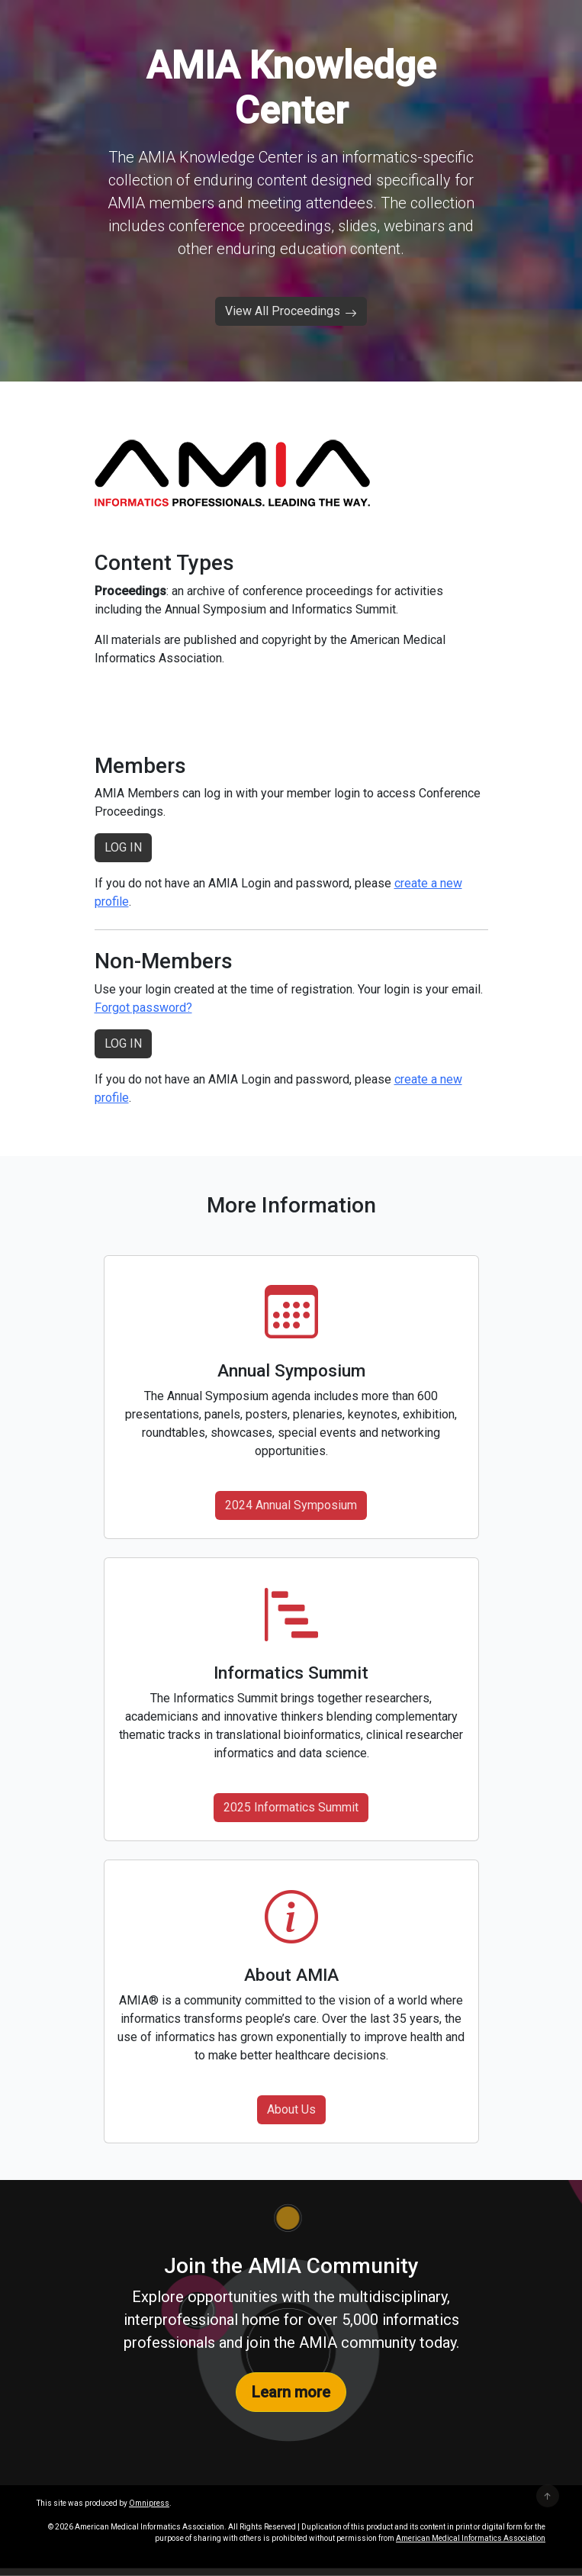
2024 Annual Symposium (291, 1505)
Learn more (291, 2392)
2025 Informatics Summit (291, 1807)
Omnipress (149, 2503)
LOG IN (123, 847)
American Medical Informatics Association (470, 2538)
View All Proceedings (291, 311)
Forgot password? (143, 1007)
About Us (291, 2109)
